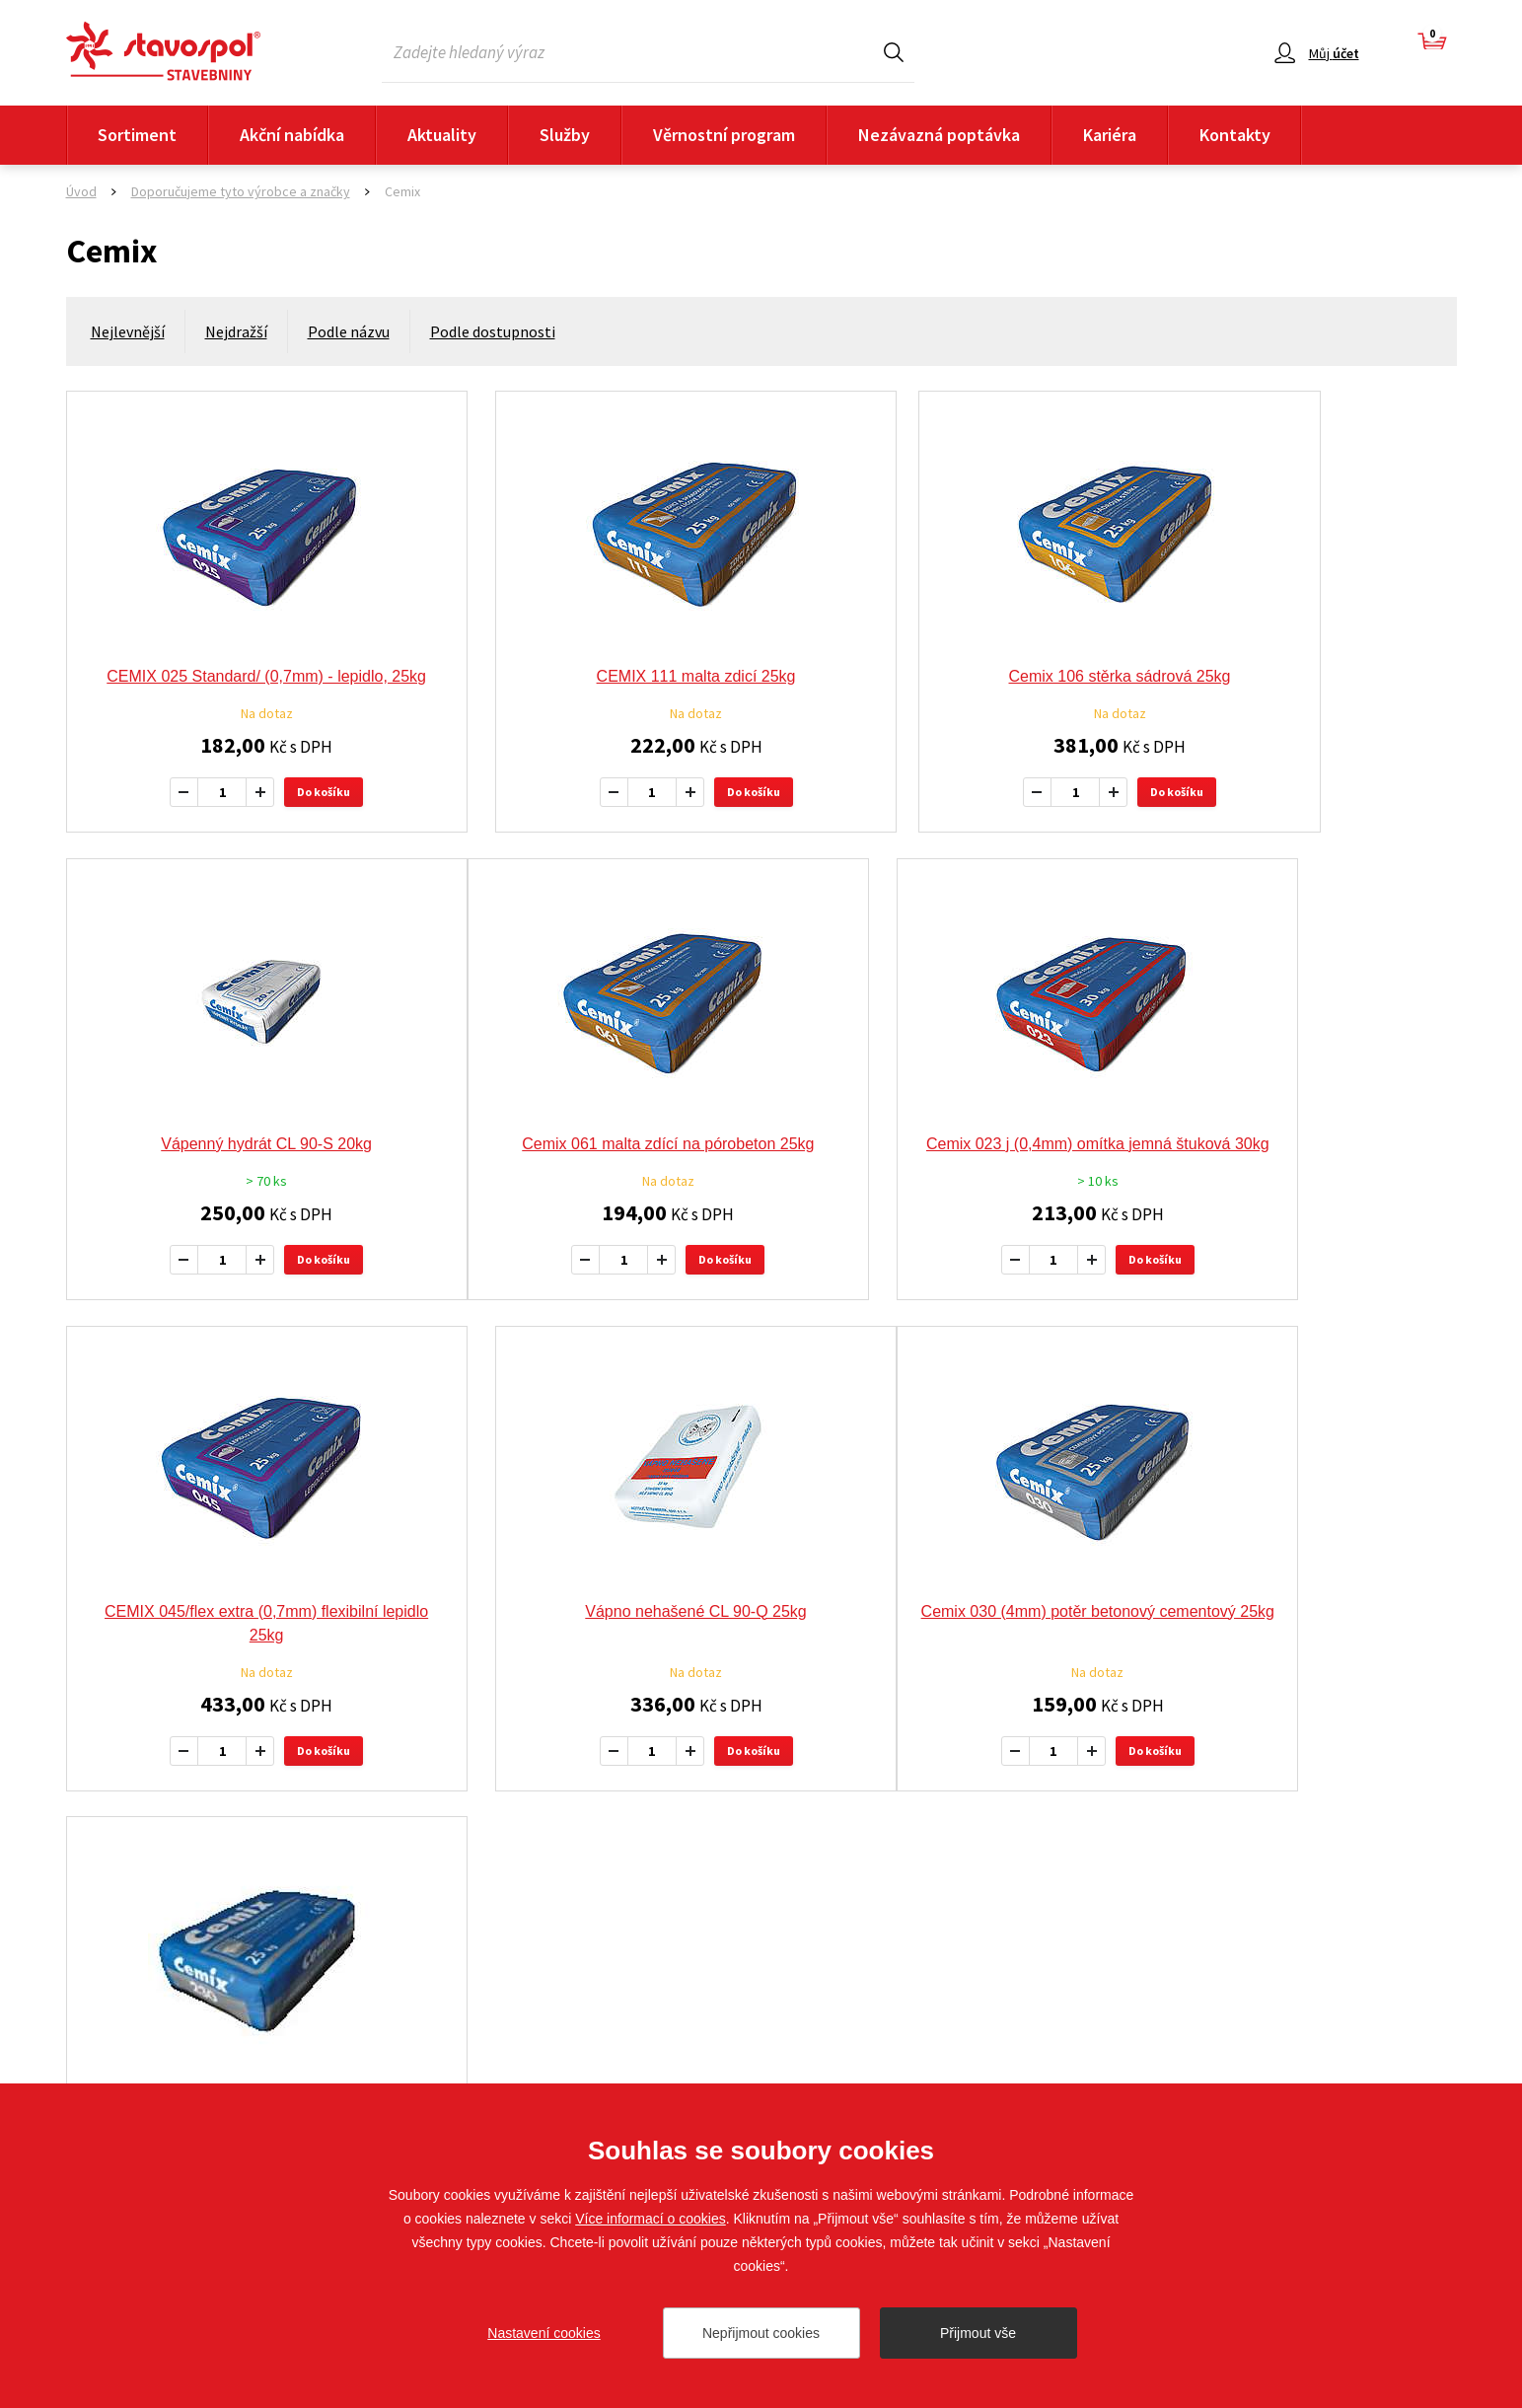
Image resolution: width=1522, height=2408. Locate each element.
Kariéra (1109, 134)
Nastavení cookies (543, 2333)
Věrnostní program (724, 134)
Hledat (893, 52)
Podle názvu (349, 331)
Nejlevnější (128, 331)
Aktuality (441, 134)
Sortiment (137, 134)
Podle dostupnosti (492, 331)
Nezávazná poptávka (939, 134)
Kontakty (1234, 134)
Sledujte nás (1419, 2041)
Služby (565, 134)
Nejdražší (236, 331)
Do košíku (286, 815)
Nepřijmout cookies (761, 2333)
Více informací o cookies (650, 2218)
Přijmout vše (978, 2333)
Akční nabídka (292, 134)
